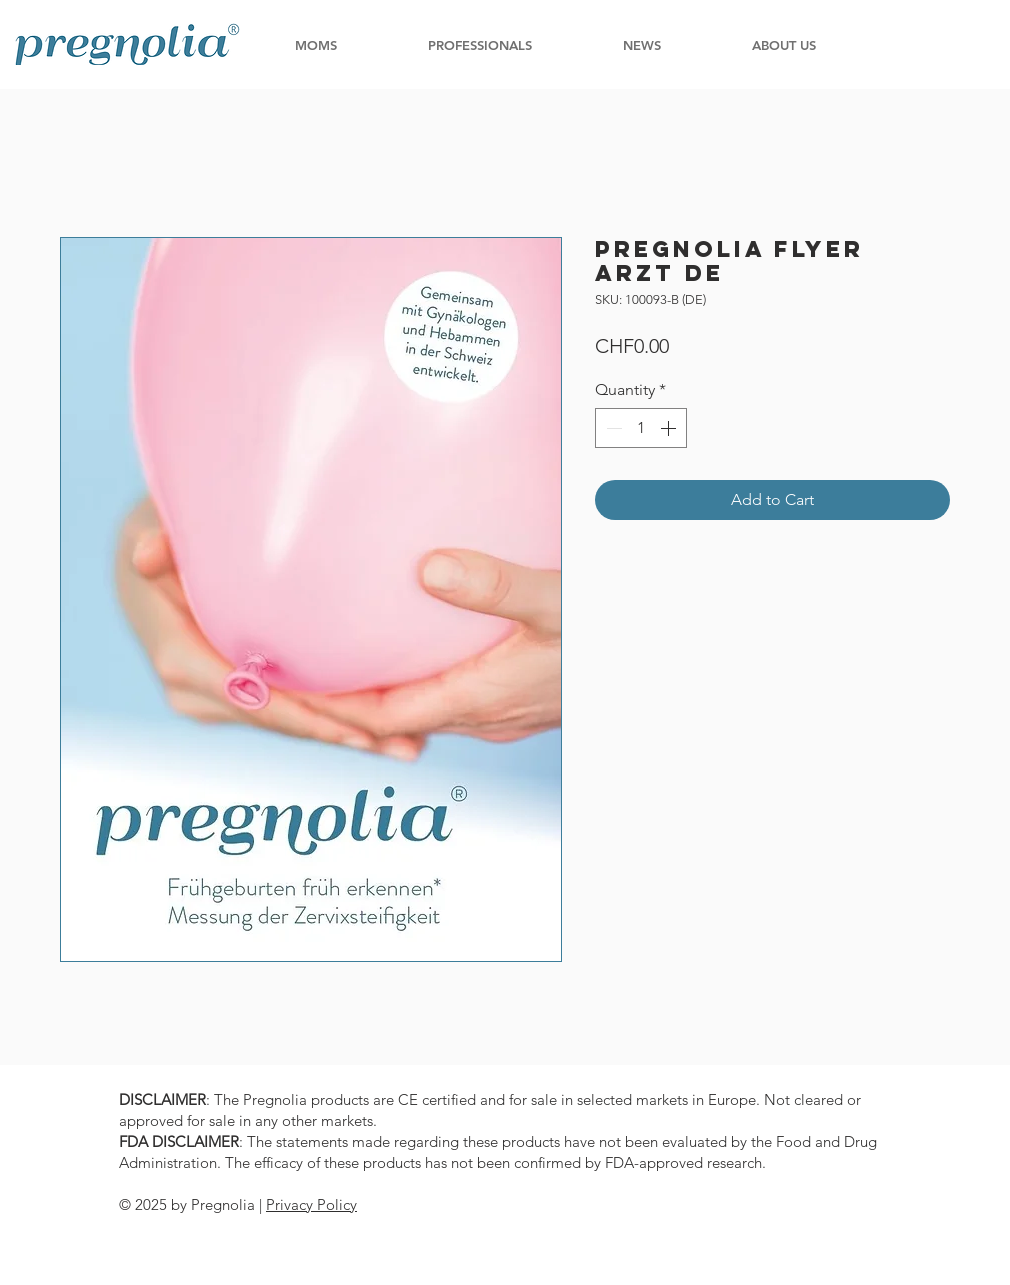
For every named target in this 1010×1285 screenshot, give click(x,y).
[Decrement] (612, 428)
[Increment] (670, 428)
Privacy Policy (311, 1204)
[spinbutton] (641, 428)
